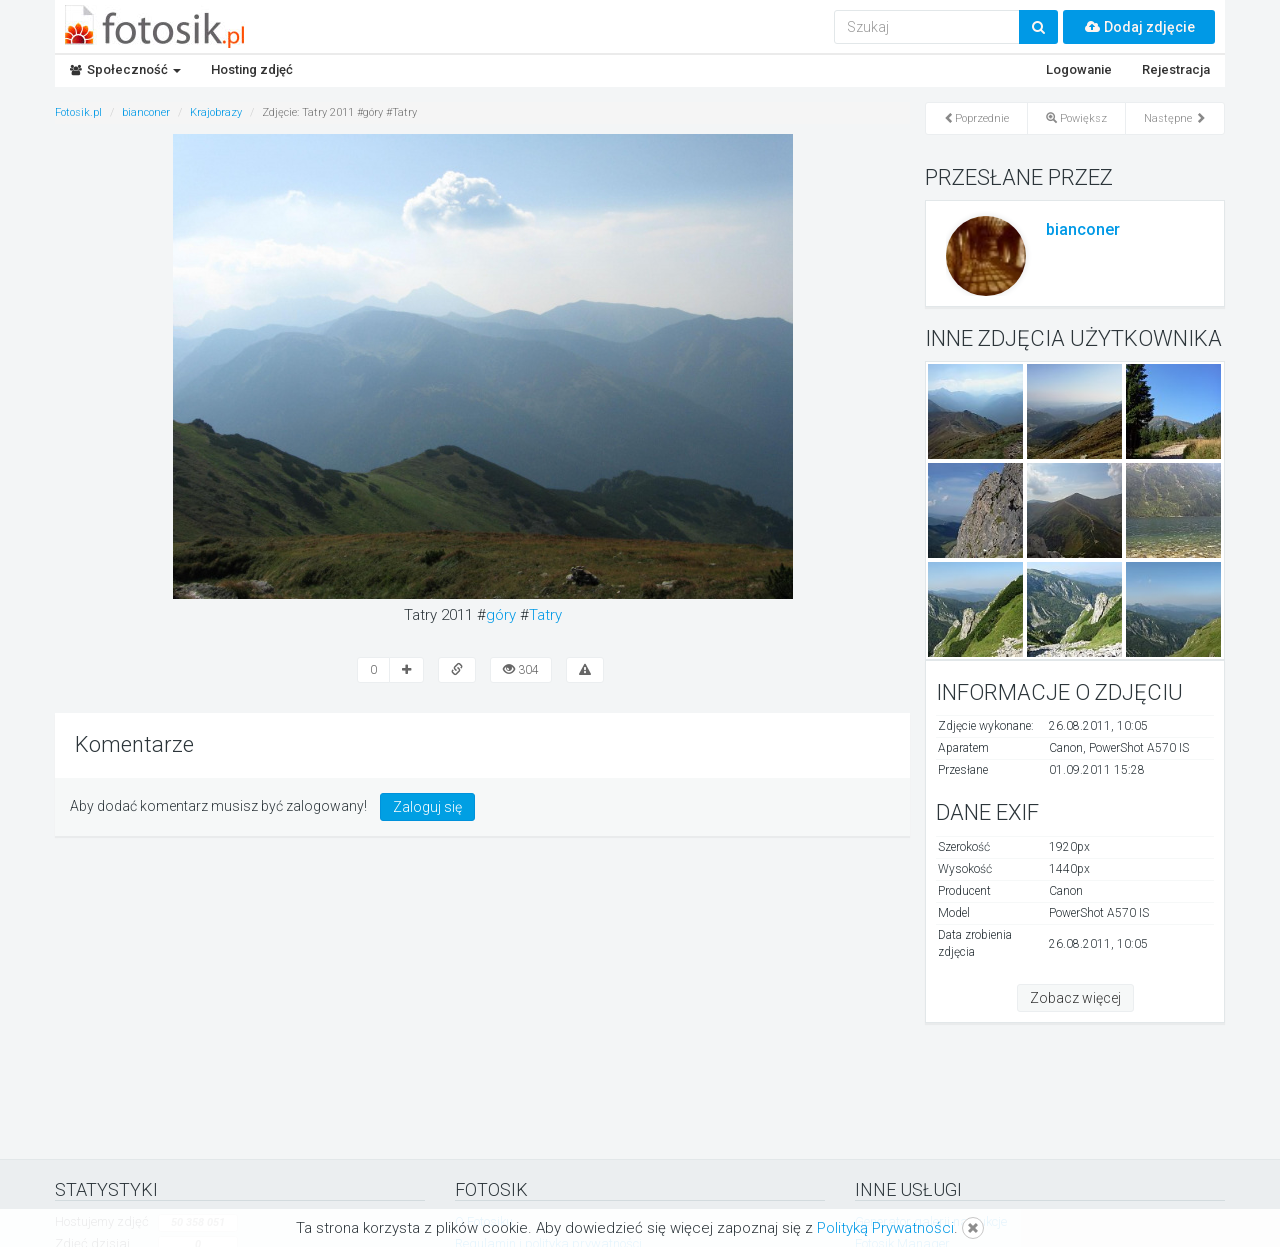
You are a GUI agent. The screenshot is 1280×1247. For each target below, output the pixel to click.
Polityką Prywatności (885, 1228)
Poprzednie (976, 118)
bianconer (1083, 229)
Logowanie (1079, 69)
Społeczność (125, 69)
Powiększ (1076, 118)
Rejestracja (1176, 69)
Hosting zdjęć (252, 69)
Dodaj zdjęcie (1139, 27)
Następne (1175, 118)
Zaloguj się (427, 807)
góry (501, 615)
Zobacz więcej (1075, 998)
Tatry (545, 615)
